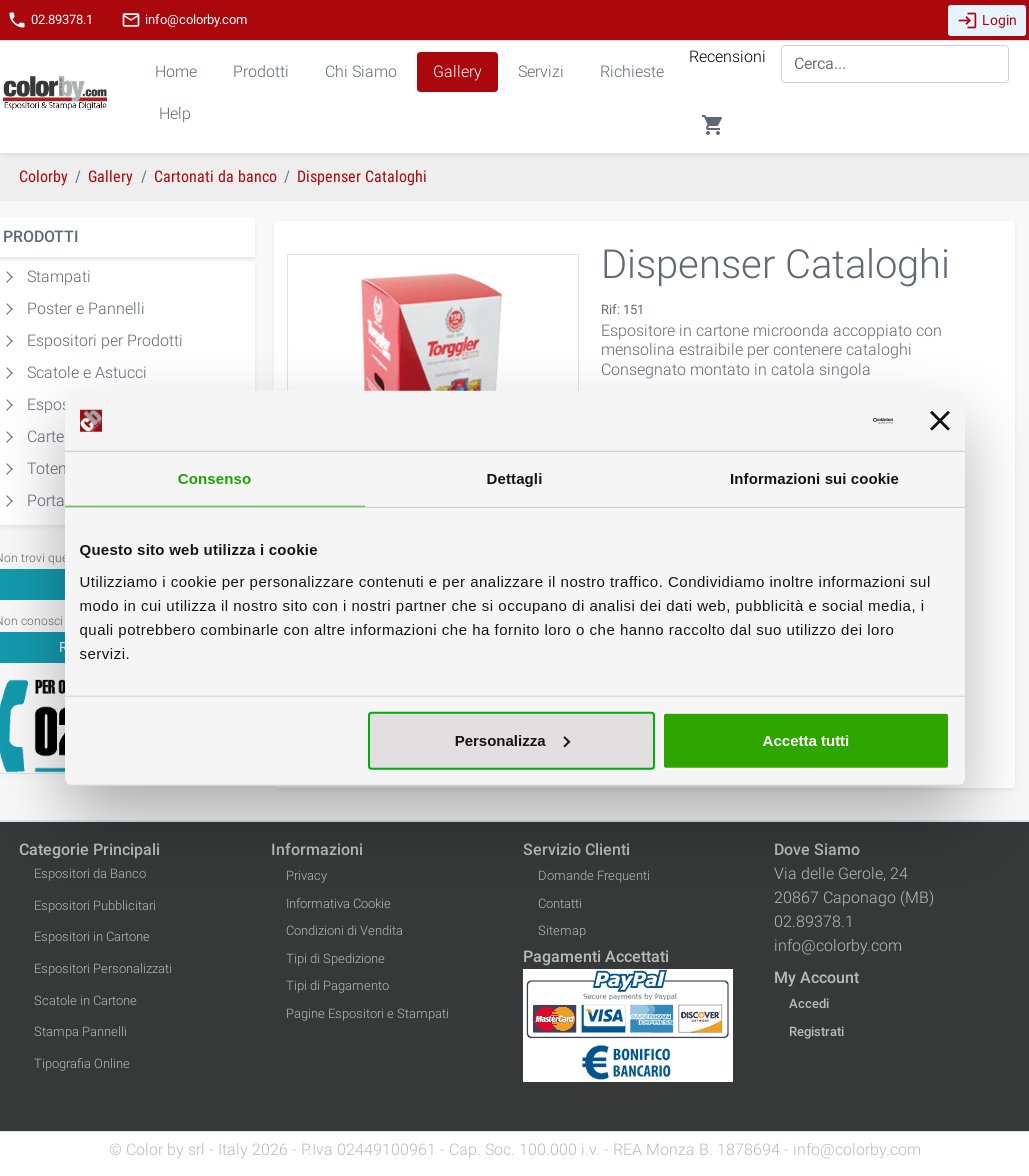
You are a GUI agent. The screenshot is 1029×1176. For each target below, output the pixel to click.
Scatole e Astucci (87, 372)
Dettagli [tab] (515, 478)
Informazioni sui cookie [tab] (814, 478)
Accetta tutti (806, 739)
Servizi (541, 71)
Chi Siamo (361, 71)
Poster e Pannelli (86, 308)
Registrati (816, 1031)
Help (175, 113)
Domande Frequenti (594, 875)
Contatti (560, 903)
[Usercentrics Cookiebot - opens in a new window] (805, 421)
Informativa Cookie (338, 903)
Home (176, 71)
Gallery (457, 71)
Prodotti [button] (261, 71)
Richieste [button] (632, 71)
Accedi (809, 1003)
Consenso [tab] (214, 478)
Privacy (306, 875)
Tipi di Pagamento (337, 985)
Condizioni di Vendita (344, 930)
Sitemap (562, 930)
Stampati (59, 276)
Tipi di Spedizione (335, 958)
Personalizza (512, 739)
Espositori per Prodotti (105, 340)
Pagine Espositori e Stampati (367, 1013)
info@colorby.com (184, 20)
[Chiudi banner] (940, 421)
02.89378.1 (50, 20)
